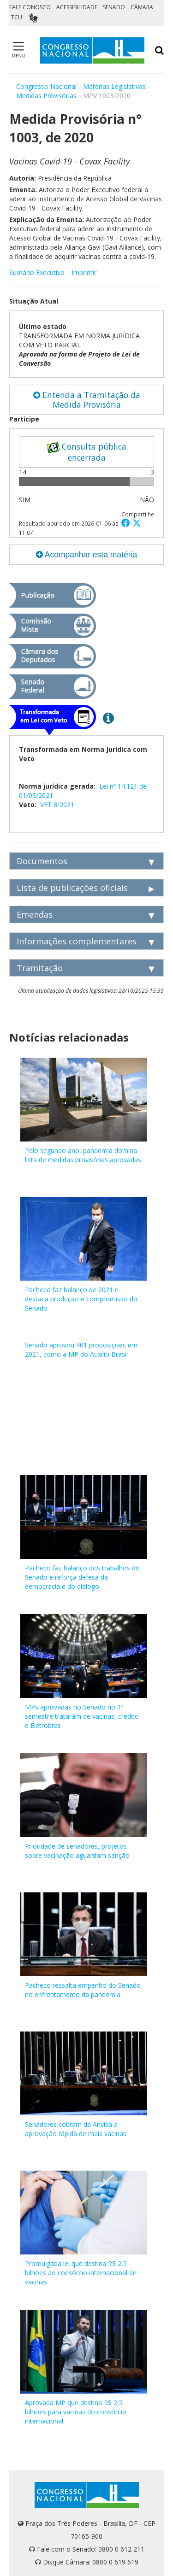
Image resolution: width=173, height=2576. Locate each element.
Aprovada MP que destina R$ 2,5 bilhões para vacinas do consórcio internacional (75, 2411)
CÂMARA (142, 7)
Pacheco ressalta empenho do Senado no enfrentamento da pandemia (83, 1990)
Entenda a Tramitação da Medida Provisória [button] (86, 399)
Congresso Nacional (46, 86)
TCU (16, 17)
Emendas (35, 914)
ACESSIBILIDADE (76, 7)
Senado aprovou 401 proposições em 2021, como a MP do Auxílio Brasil (81, 1349)
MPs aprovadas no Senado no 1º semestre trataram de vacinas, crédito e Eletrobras (82, 1716)
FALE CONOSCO (30, 7)
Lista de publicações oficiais (72, 887)
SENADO (114, 7)
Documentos (42, 860)
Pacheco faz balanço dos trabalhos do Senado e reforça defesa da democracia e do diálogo (82, 1577)
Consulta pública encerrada (86, 452)
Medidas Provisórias (46, 95)
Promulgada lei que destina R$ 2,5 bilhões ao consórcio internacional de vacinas (81, 2272)
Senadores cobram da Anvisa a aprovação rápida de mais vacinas (75, 2129)
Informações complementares (77, 941)
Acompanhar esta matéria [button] (86, 554)
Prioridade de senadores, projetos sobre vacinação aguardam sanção (77, 1851)
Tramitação (40, 967)
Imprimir (84, 272)
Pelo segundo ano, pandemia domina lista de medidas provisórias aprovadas (83, 1155)
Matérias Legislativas (114, 86)
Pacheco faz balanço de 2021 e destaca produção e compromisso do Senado (81, 1298)
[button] (126, 522)
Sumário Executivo (37, 272)
